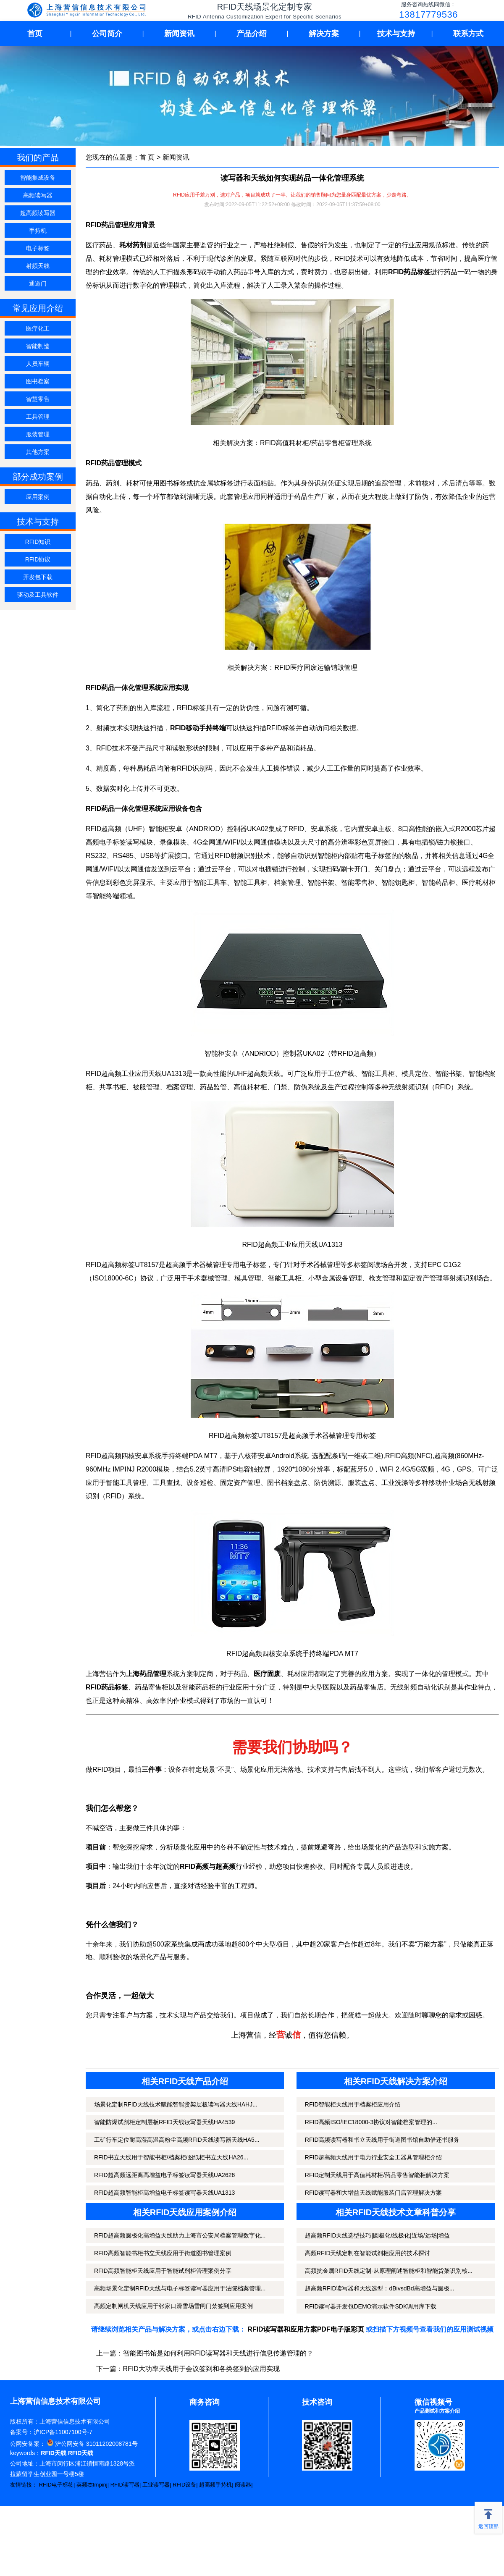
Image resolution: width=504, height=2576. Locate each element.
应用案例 (38, 496)
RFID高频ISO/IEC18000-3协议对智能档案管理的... (371, 2122)
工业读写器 (156, 2485)
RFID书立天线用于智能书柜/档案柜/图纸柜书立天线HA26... (171, 2157)
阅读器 (243, 2485)
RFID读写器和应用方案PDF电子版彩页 (305, 2329)
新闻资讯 (179, 33)
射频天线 (38, 265)
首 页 (147, 157)
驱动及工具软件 (37, 594)
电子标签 (38, 248)
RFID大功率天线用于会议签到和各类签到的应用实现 (201, 2368)
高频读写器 (37, 195)
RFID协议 (38, 559)
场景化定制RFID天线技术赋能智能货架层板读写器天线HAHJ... (175, 2104)
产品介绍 (251, 33)
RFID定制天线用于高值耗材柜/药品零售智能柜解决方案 (377, 2175)
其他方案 (38, 452)
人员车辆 (38, 363)
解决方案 (324, 33)
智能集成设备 (37, 177)
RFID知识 (38, 541)
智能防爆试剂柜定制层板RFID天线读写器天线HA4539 (164, 2122)
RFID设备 (184, 2485)
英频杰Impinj (92, 2485)
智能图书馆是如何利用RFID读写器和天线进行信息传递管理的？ (218, 2353)
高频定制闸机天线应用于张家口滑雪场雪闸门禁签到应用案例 (173, 2306)
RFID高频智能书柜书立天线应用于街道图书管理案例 (162, 2253)
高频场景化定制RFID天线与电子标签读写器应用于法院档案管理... (179, 2288)
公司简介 (107, 33)
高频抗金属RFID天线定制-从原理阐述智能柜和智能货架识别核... (388, 2270)
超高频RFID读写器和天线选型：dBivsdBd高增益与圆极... (379, 2288)
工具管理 (38, 416)
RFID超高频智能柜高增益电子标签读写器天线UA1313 (164, 2192)
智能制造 (38, 346)
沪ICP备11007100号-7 (63, 2432)
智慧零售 (38, 399)
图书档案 (38, 381)
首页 (34, 33)
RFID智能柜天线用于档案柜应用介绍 (353, 2104)
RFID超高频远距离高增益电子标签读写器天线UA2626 (164, 2175)
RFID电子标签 (56, 2485)
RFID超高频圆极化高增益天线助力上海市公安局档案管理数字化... (179, 2235)
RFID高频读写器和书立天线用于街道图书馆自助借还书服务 (382, 2139)
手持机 (38, 230)
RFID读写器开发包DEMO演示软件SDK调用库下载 (370, 2306)
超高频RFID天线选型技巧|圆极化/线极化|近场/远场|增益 (377, 2235)
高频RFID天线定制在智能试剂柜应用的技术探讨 (367, 2253)
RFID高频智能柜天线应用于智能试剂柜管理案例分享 (162, 2270)
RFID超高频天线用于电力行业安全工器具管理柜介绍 (373, 2157)
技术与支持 (396, 33)
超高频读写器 (37, 213)
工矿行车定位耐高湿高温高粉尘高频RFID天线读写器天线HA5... (177, 2139)
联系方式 (468, 33)
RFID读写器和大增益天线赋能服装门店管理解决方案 (373, 2192)
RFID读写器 (124, 2485)
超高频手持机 (215, 2485)
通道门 (38, 283)
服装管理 (38, 434)
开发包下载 (37, 577)
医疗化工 (38, 328)
